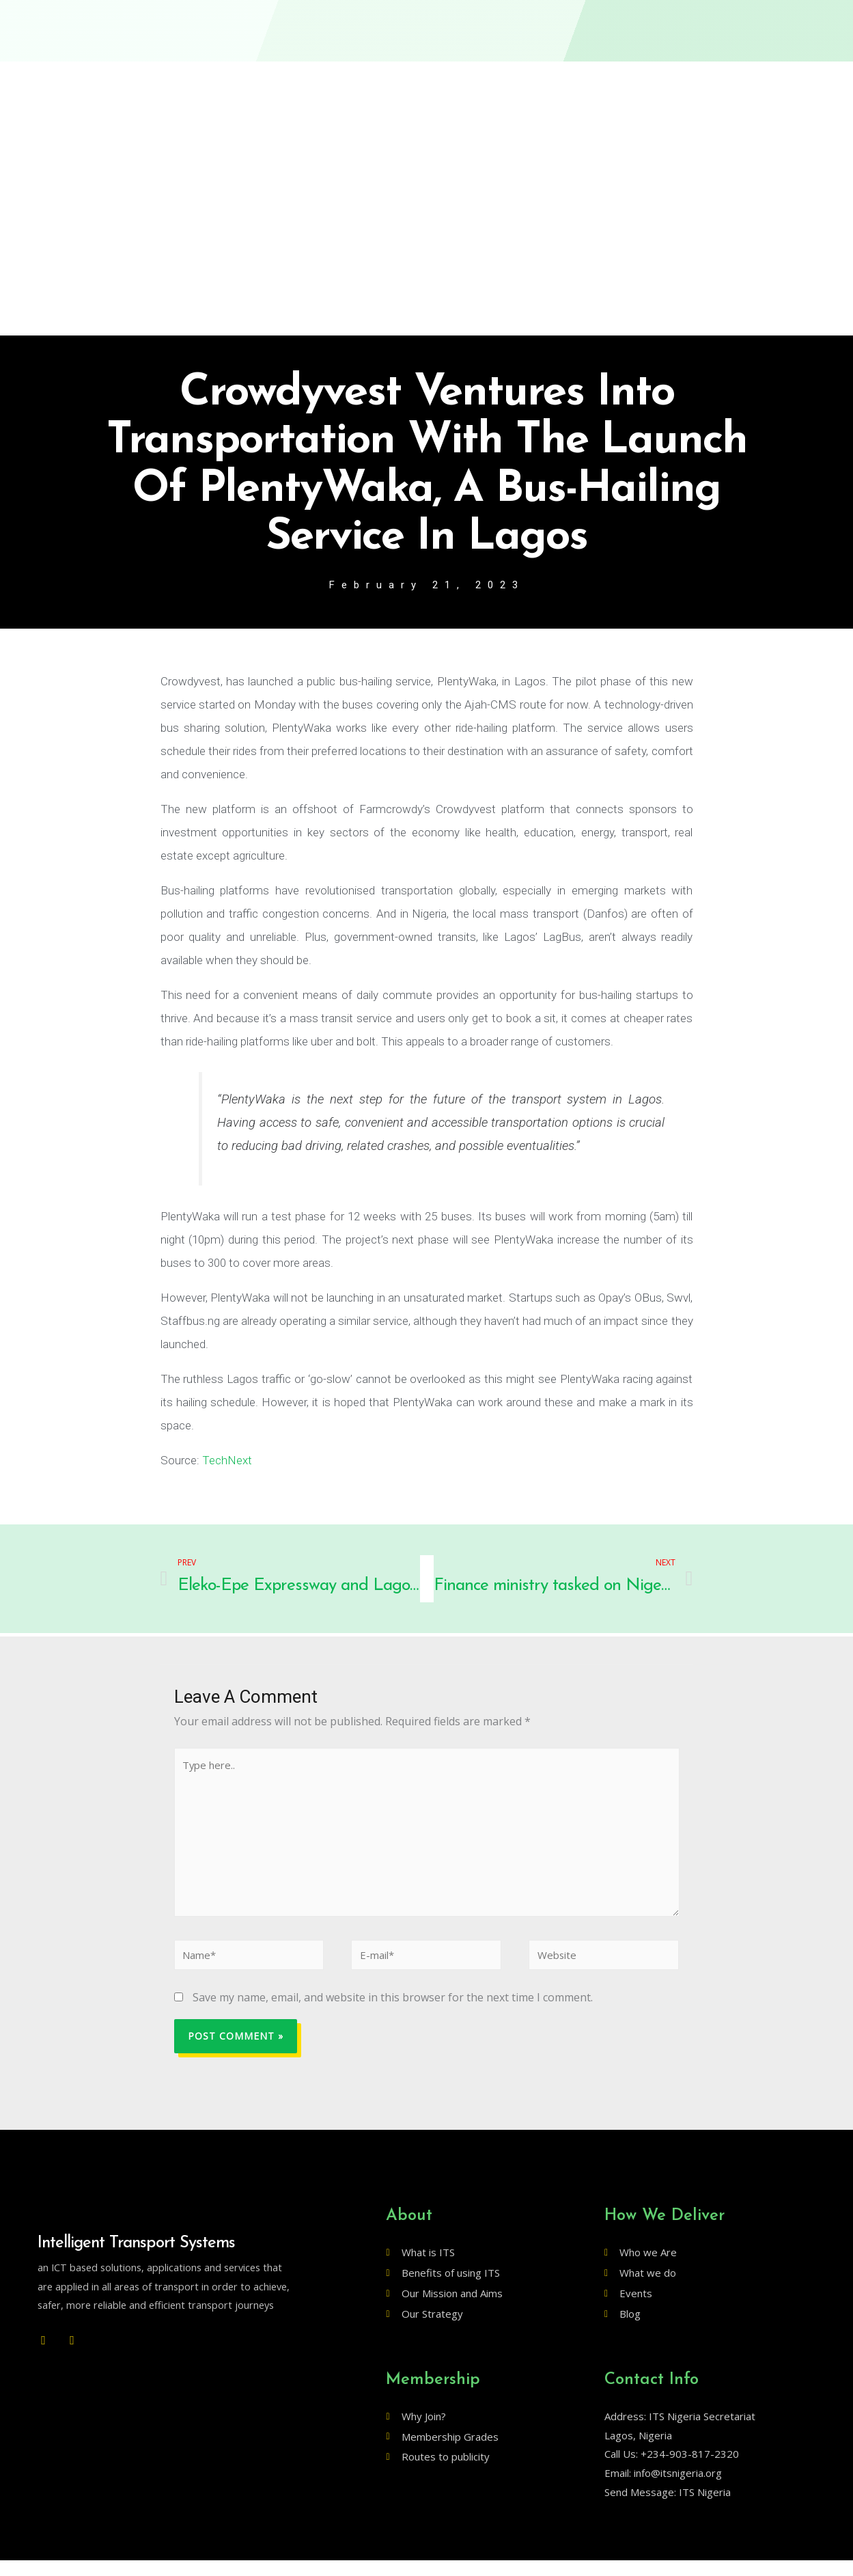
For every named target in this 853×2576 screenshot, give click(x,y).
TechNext (227, 1461)
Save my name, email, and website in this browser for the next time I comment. (393, 2012)
